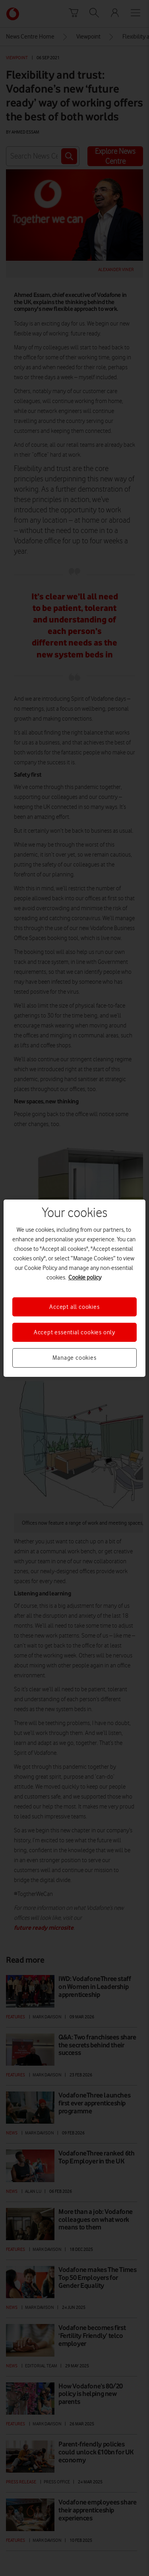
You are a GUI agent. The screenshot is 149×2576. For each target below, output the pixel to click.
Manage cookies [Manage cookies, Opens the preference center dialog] (74, 1357)
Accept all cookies (74, 1306)
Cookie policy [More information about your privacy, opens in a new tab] (84, 1277)
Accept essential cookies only (74, 1332)
